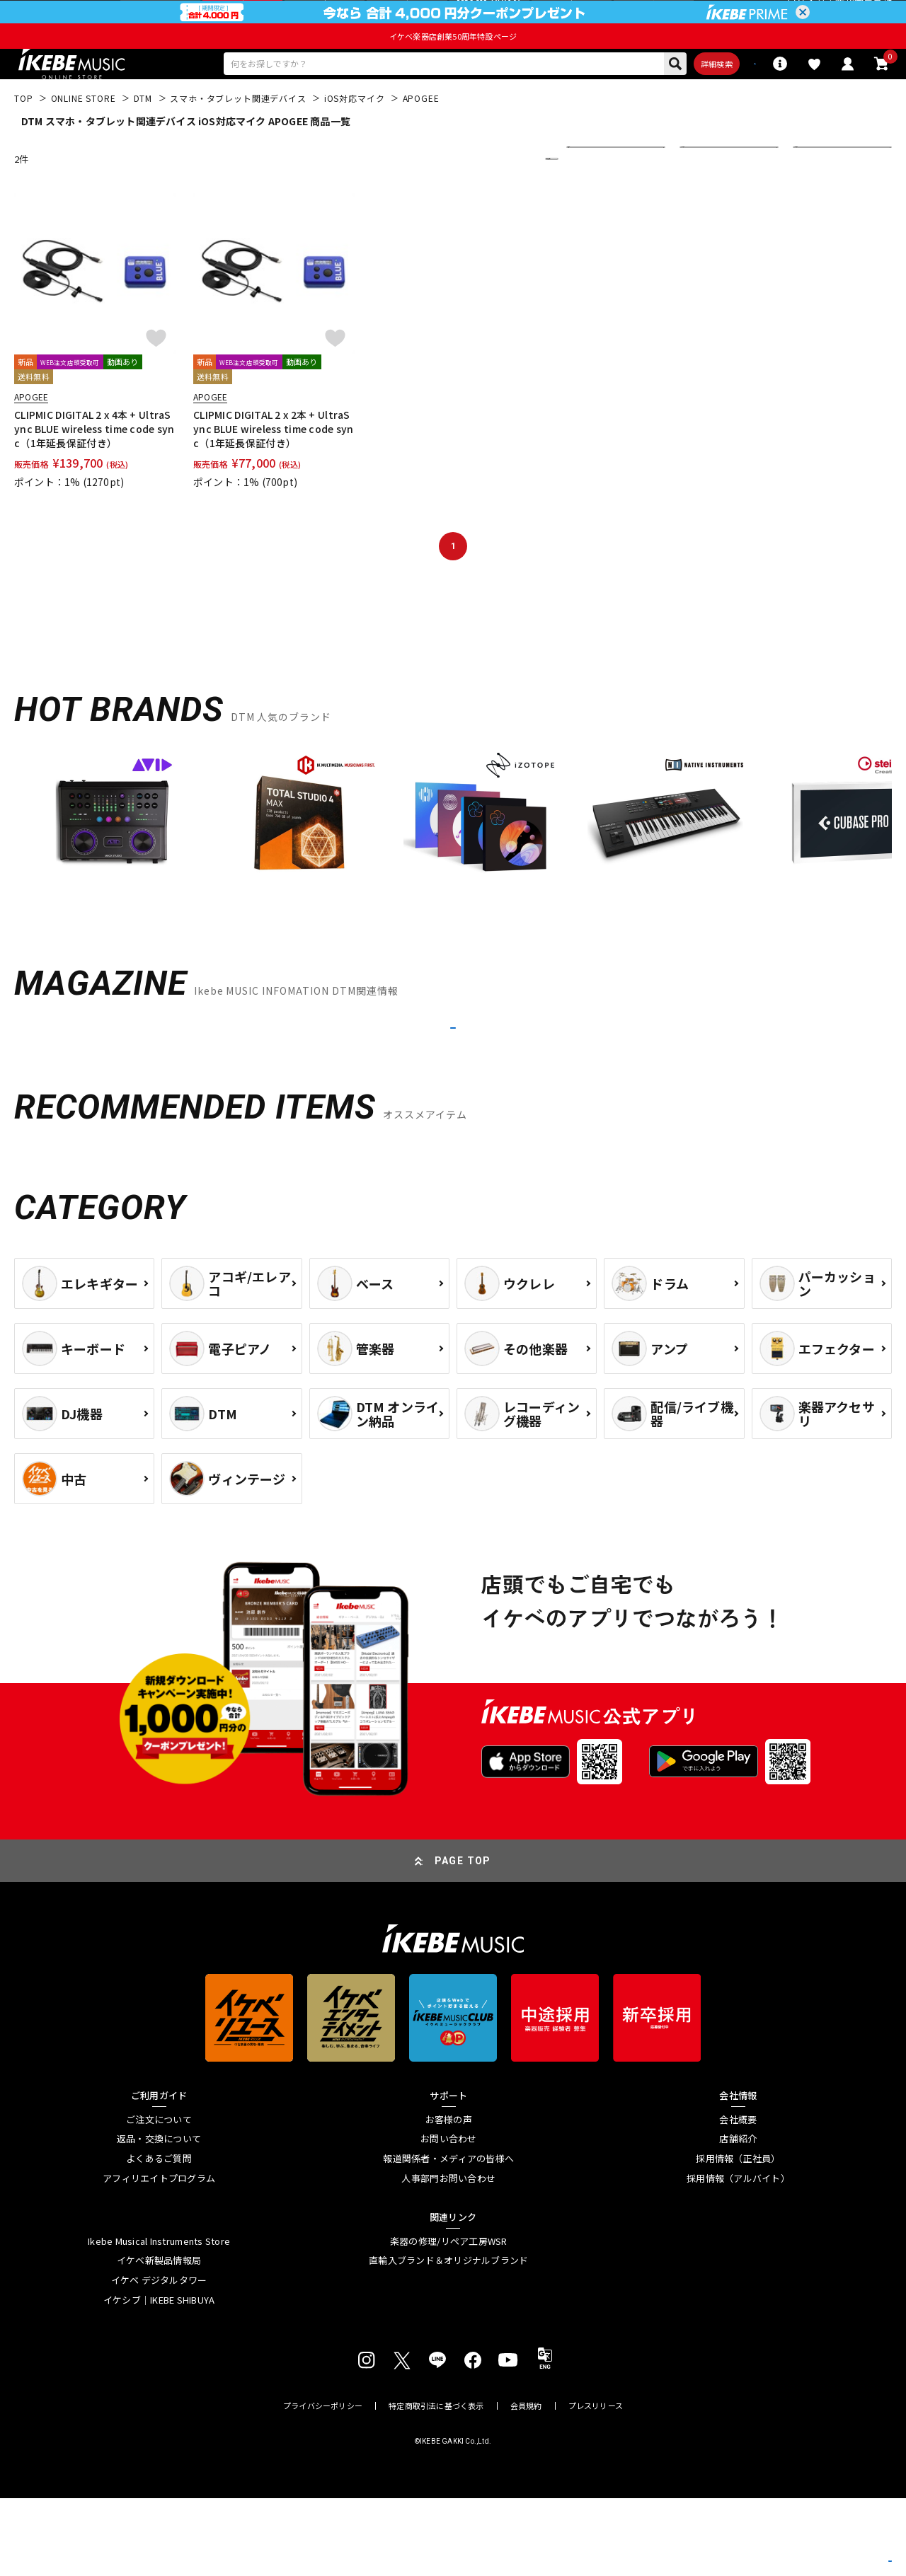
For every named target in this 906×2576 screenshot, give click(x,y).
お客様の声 (448, 2197)
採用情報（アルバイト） (738, 2256)
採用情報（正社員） (738, 2236)
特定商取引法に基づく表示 (436, 2484)
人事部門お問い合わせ (448, 2256)
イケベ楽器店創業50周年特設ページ (453, 69)
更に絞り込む (489, 200)
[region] (453, 867)
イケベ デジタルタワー (159, 2358)
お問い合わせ (448, 2217)
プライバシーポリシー (322, 2484)
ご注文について (159, 2197)
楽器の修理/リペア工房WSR (449, 2319)
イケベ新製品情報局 (159, 2339)
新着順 (590, 200)
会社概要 (738, 2197)
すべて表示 (712, 200)
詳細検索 (641, 101)
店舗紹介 (738, 2217)
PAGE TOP (463, 1938)
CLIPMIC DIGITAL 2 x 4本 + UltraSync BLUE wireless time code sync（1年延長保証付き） (94, 470)
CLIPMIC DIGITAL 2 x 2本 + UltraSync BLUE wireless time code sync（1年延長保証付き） (273, 470)
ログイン (806, 17)
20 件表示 (823, 200)
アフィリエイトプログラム (159, 2256)
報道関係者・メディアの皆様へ (448, 2236)
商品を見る (828, 2544)
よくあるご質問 (159, 2236)
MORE (453, 1087)
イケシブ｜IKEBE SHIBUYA (159, 2378)
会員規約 (526, 2484)
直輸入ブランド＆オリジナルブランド (448, 2339)
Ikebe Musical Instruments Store (159, 2319)
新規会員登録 (863, 17)
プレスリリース (596, 2484)
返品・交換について (159, 2217)
